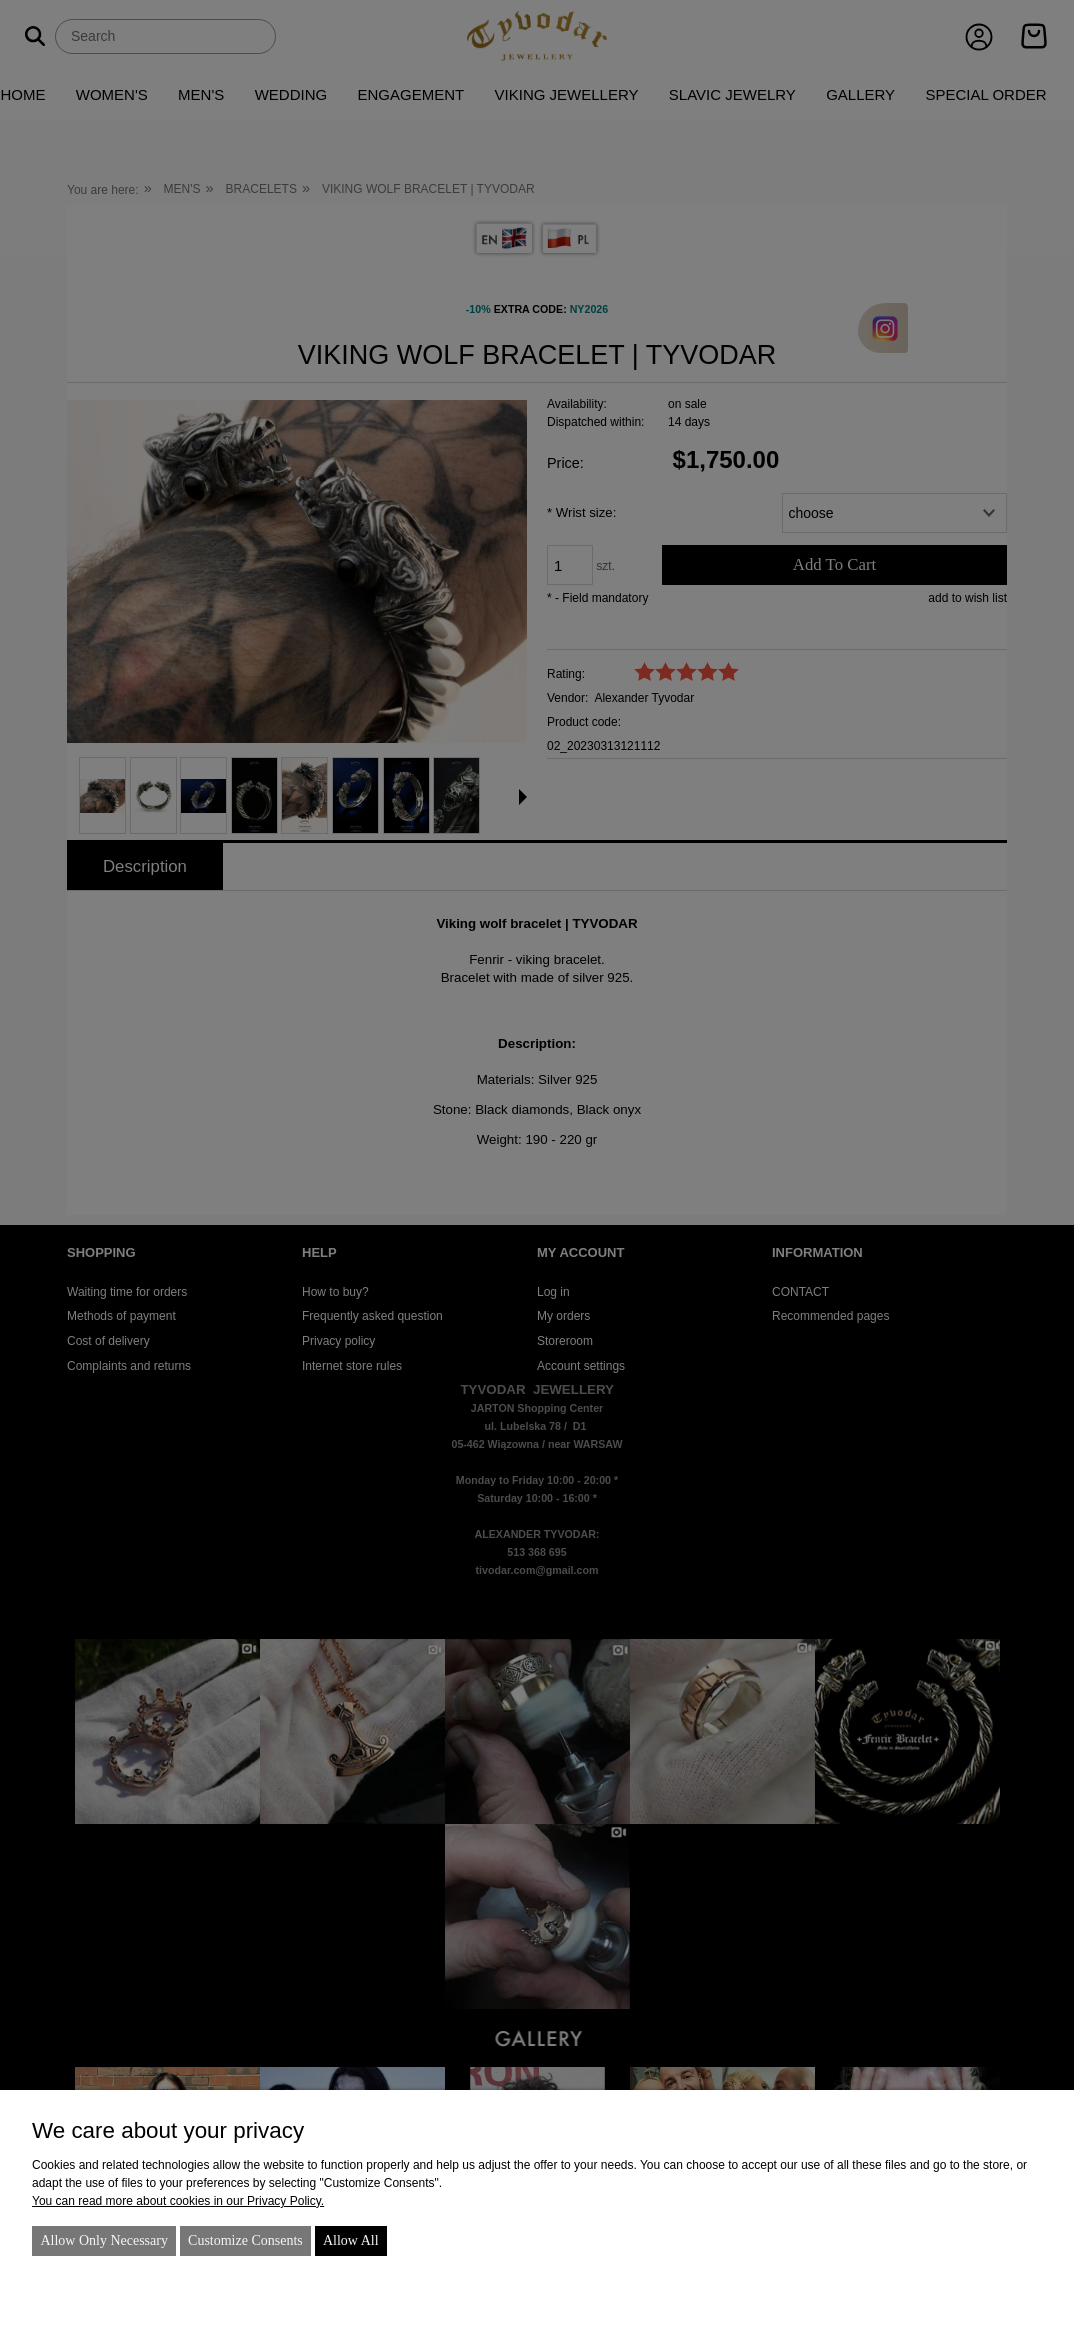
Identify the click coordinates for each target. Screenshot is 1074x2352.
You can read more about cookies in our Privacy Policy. (178, 2201)
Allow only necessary (104, 2240)
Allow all (351, 2240)
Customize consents (245, 2240)
